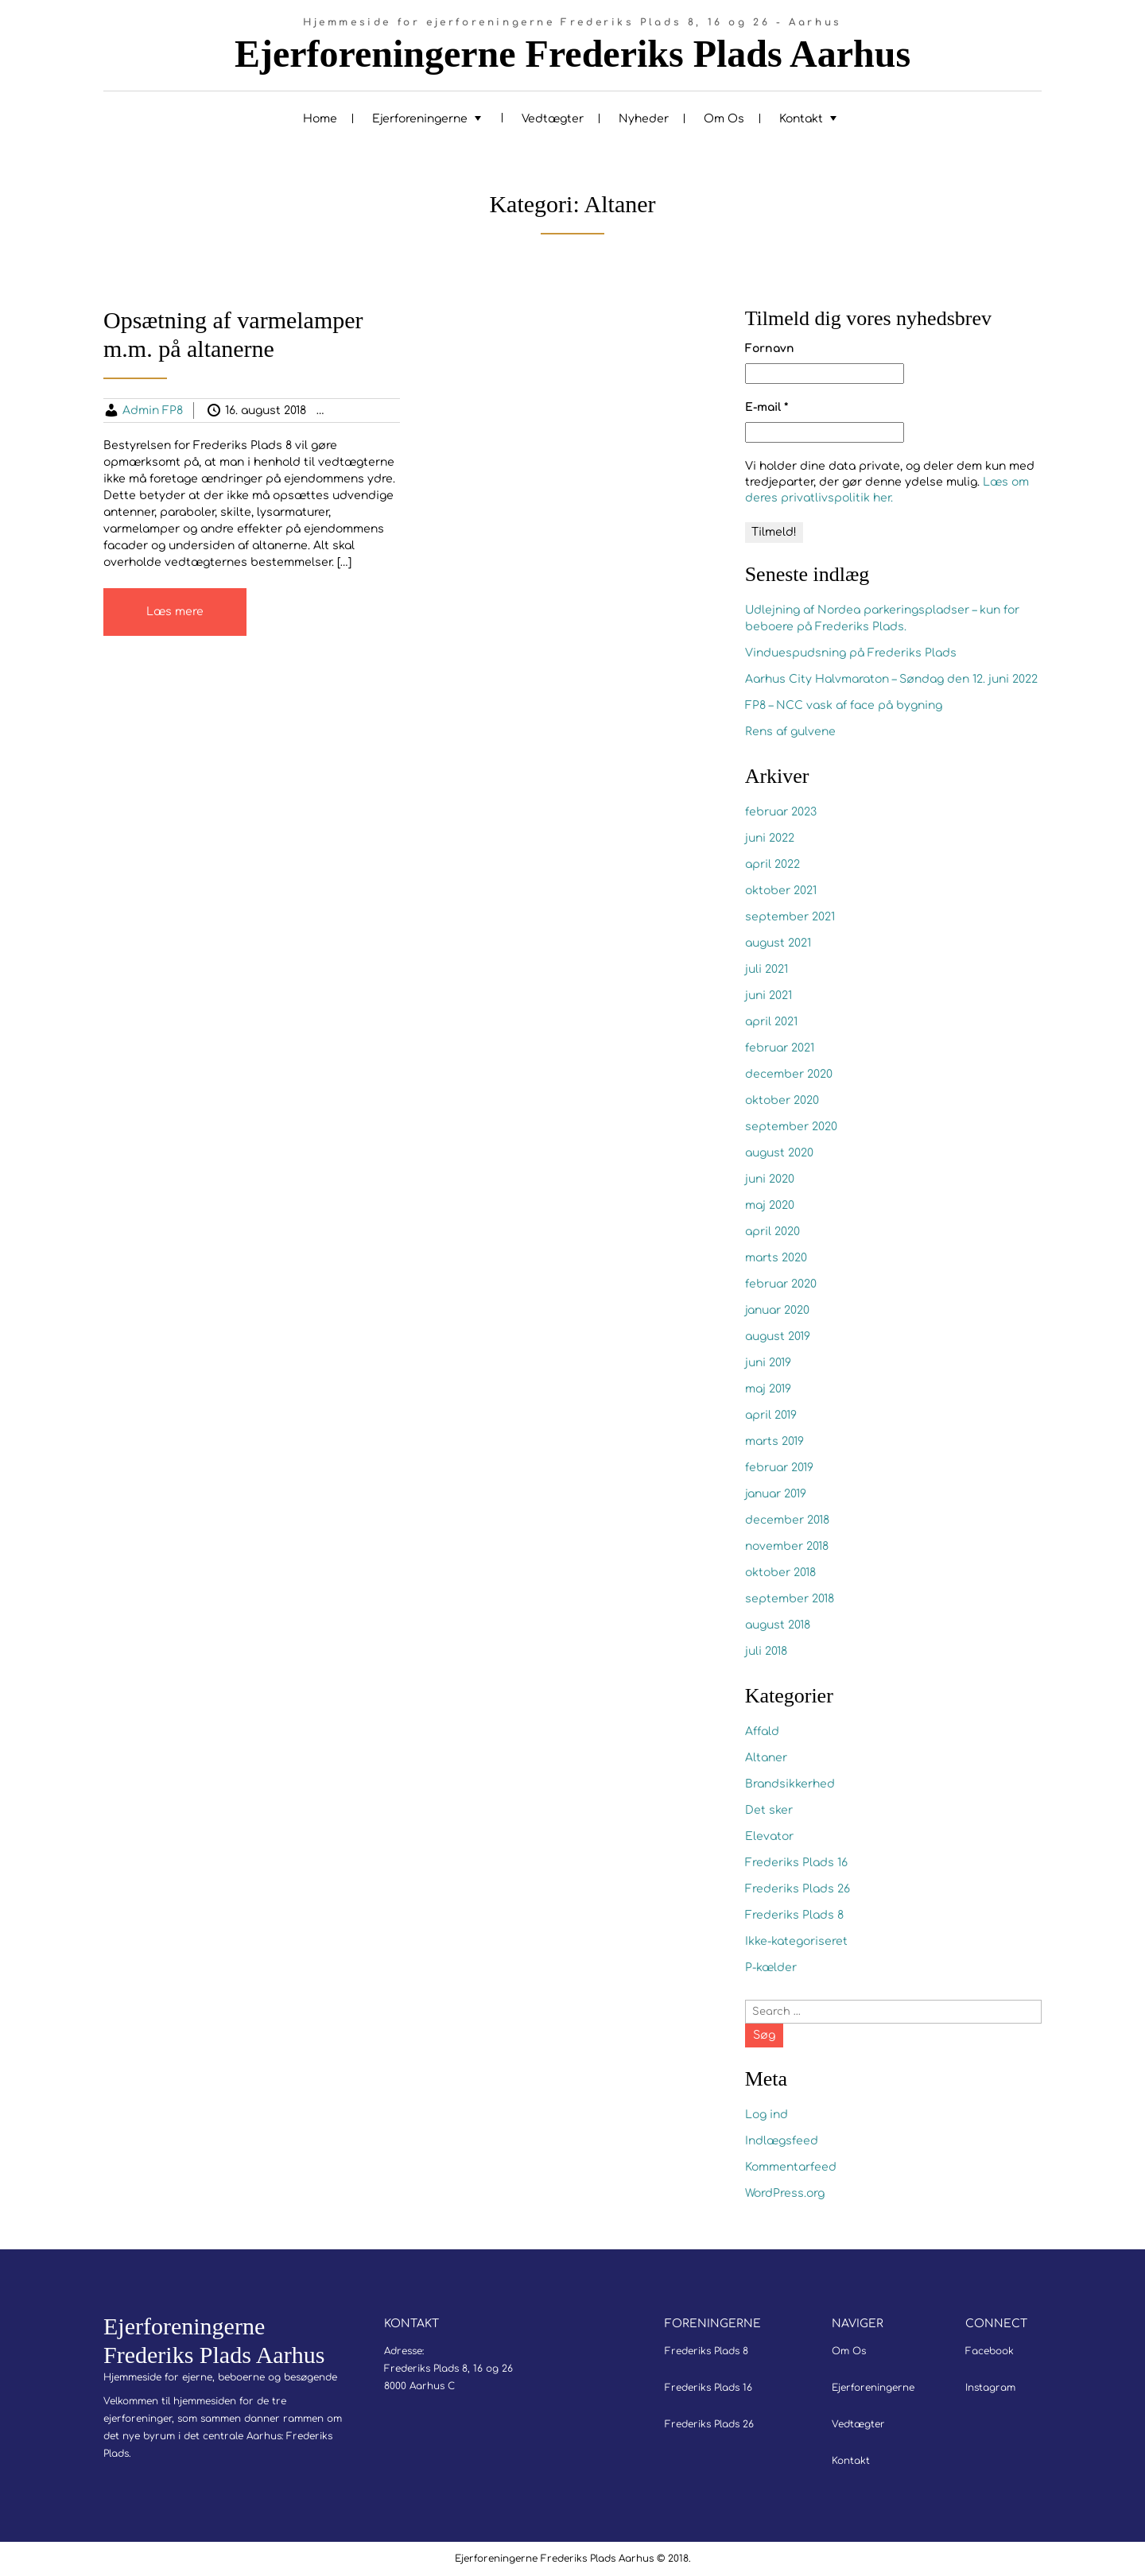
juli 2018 (766, 1651)
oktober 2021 (781, 891)
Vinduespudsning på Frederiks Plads (851, 653)
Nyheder (644, 119)
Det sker (769, 1810)
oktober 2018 (780, 1573)
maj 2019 (768, 1389)
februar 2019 (779, 1468)
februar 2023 (781, 812)
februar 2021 (779, 1048)
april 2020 (772, 1232)
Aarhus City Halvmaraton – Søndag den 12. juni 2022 (891, 679)
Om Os (724, 119)
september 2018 (789, 1599)
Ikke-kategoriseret (796, 1941)
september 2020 (791, 1127)
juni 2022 (769, 838)
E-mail (766, 407)
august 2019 (777, 1336)
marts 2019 (774, 1441)
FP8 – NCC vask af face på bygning (843, 705)
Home (320, 119)
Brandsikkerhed (790, 1784)
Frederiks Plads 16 (796, 1863)
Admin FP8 (152, 410)
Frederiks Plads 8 (794, 1915)
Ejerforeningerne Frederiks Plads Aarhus (572, 54)
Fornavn (769, 348)
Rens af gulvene (790, 732)
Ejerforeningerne (420, 119)
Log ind (766, 2115)
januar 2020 (777, 1310)
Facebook (989, 2351)
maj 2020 (769, 1205)
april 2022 (772, 864)
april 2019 (771, 1415)
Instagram (990, 2387)
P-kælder (771, 1968)
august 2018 (777, 1625)
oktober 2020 (782, 1100)
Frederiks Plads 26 (797, 1889)
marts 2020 (776, 1258)
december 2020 (789, 1074)
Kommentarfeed (790, 2167)
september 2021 (790, 917)
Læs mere (175, 612)
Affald (762, 1731)
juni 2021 (768, 995)
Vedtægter (553, 119)
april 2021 (771, 1022)
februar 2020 (781, 1284)
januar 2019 (775, 1494)
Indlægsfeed (781, 2141)
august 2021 (778, 943)
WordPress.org (785, 2193)
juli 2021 (766, 969)
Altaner (368, 410)
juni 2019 (768, 1363)
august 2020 (779, 1153)
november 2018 (787, 1546)
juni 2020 (769, 1179)
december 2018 (787, 1520)
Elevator (769, 1836)
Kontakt (801, 119)
